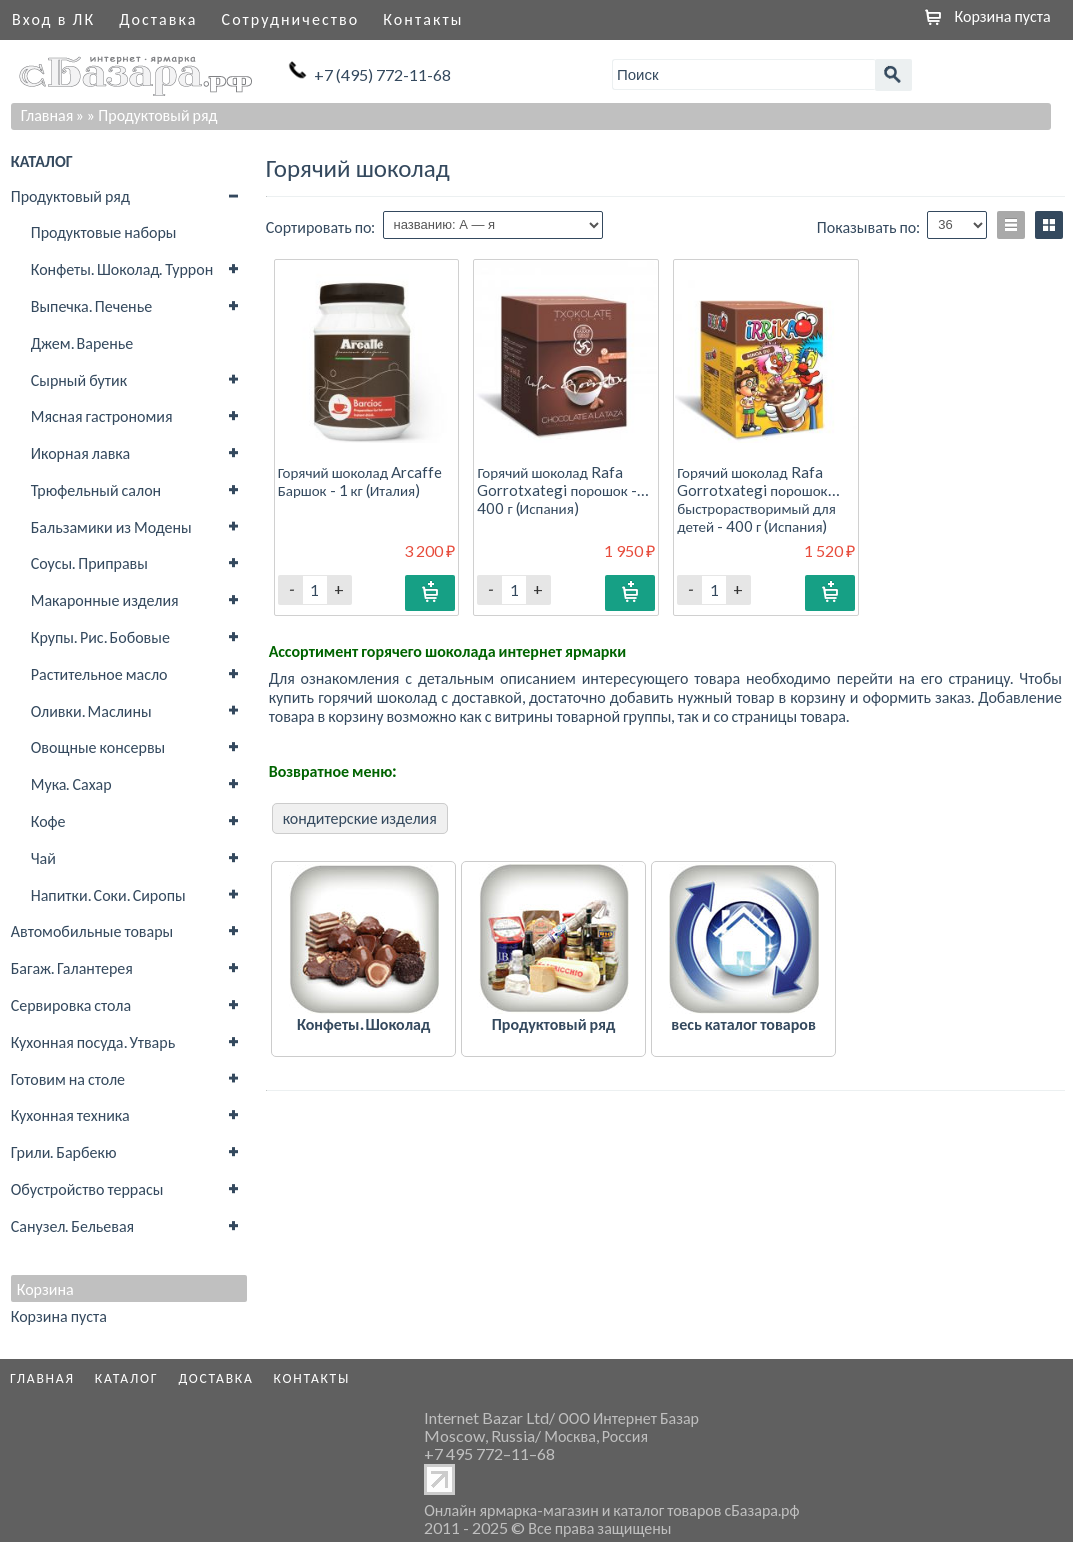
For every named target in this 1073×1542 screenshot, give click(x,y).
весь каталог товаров (743, 1023)
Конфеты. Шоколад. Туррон (122, 268)
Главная (47, 114)
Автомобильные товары (92, 930)
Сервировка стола (71, 1004)
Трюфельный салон (96, 489)
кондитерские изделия (360, 817)
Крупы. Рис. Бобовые (100, 636)
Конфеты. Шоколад (363, 1023)
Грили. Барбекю (64, 1151)
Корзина (45, 1289)
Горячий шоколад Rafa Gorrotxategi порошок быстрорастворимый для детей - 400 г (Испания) (756, 499)
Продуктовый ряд (70, 195)
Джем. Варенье (82, 342)
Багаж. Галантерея (72, 967)
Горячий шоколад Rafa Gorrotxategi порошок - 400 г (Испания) (556, 490)
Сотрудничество (291, 18)
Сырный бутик (79, 379)
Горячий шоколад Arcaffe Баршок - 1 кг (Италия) (360, 481)
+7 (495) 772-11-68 (382, 74)
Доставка (158, 18)
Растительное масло (99, 673)
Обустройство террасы (87, 1188)
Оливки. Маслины (91, 710)
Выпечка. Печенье (91, 305)
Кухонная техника (70, 1114)
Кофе (48, 820)
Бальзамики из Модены (111, 526)
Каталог (127, 1378)
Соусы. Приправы (89, 562)
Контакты (423, 18)
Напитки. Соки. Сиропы (108, 894)
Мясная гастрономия (102, 415)
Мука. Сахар (71, 783)
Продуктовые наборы (104, 231)
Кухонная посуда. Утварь (93, 1041)
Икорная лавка (80, 452)
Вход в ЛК (53, 18)
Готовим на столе (68, 1078)
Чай (43, 857)
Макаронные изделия (105, 599)
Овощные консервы (98, 746)
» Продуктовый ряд (152, 114)
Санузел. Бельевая (72, 1225)
